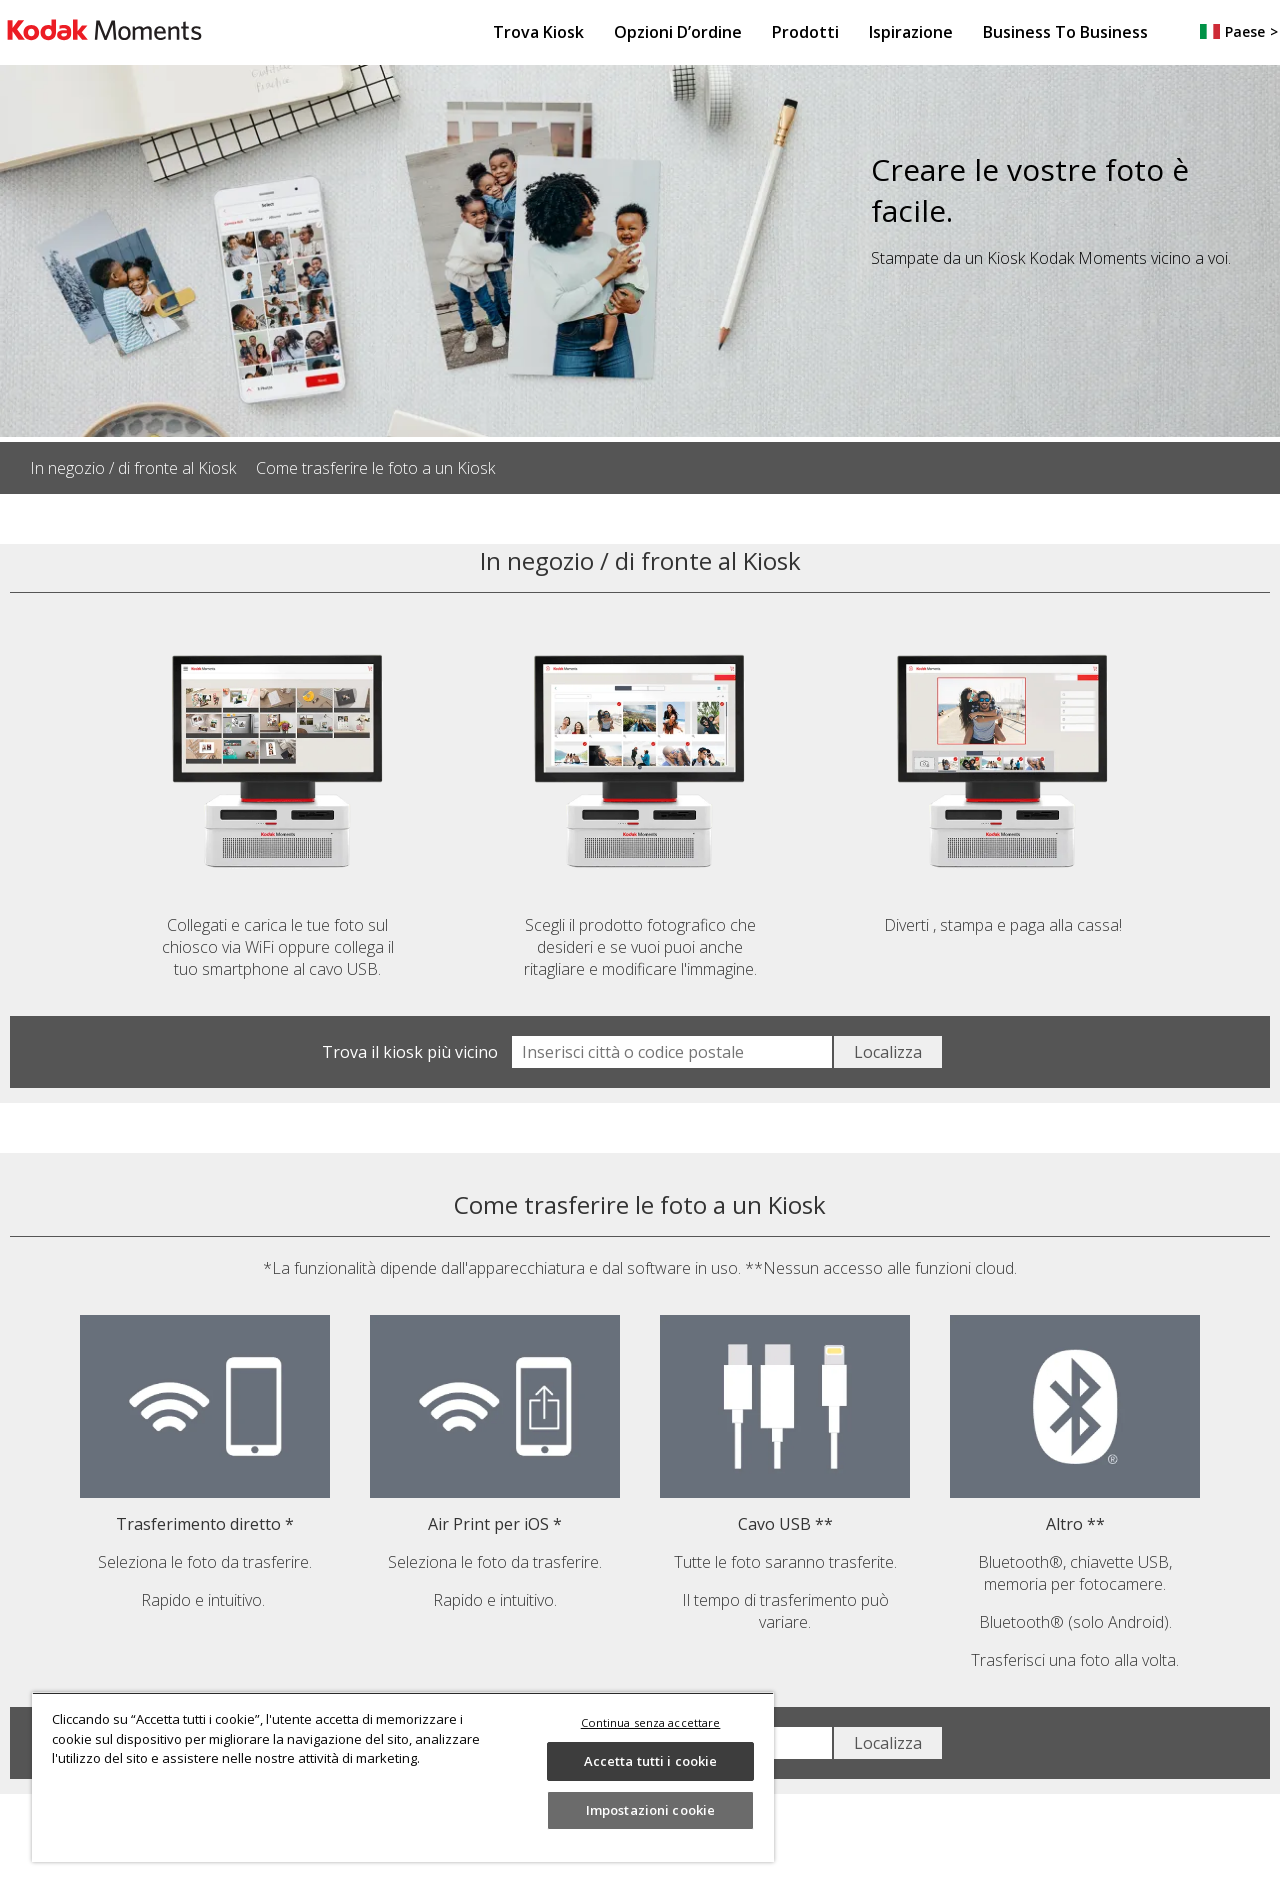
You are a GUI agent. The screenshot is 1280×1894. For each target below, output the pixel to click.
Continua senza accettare (651, 1722)
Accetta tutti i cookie (651, 1761)
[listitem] (143, 468)
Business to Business (1065, 32)
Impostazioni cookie (650, 1810)
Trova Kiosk (538, 32)
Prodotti (805, 32)
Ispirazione (911, 32)
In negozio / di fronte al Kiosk (133, 468)
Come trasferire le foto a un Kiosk (375, 468)
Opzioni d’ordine (678, 32)
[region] (403, 1777)
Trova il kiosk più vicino (410, 1052)
